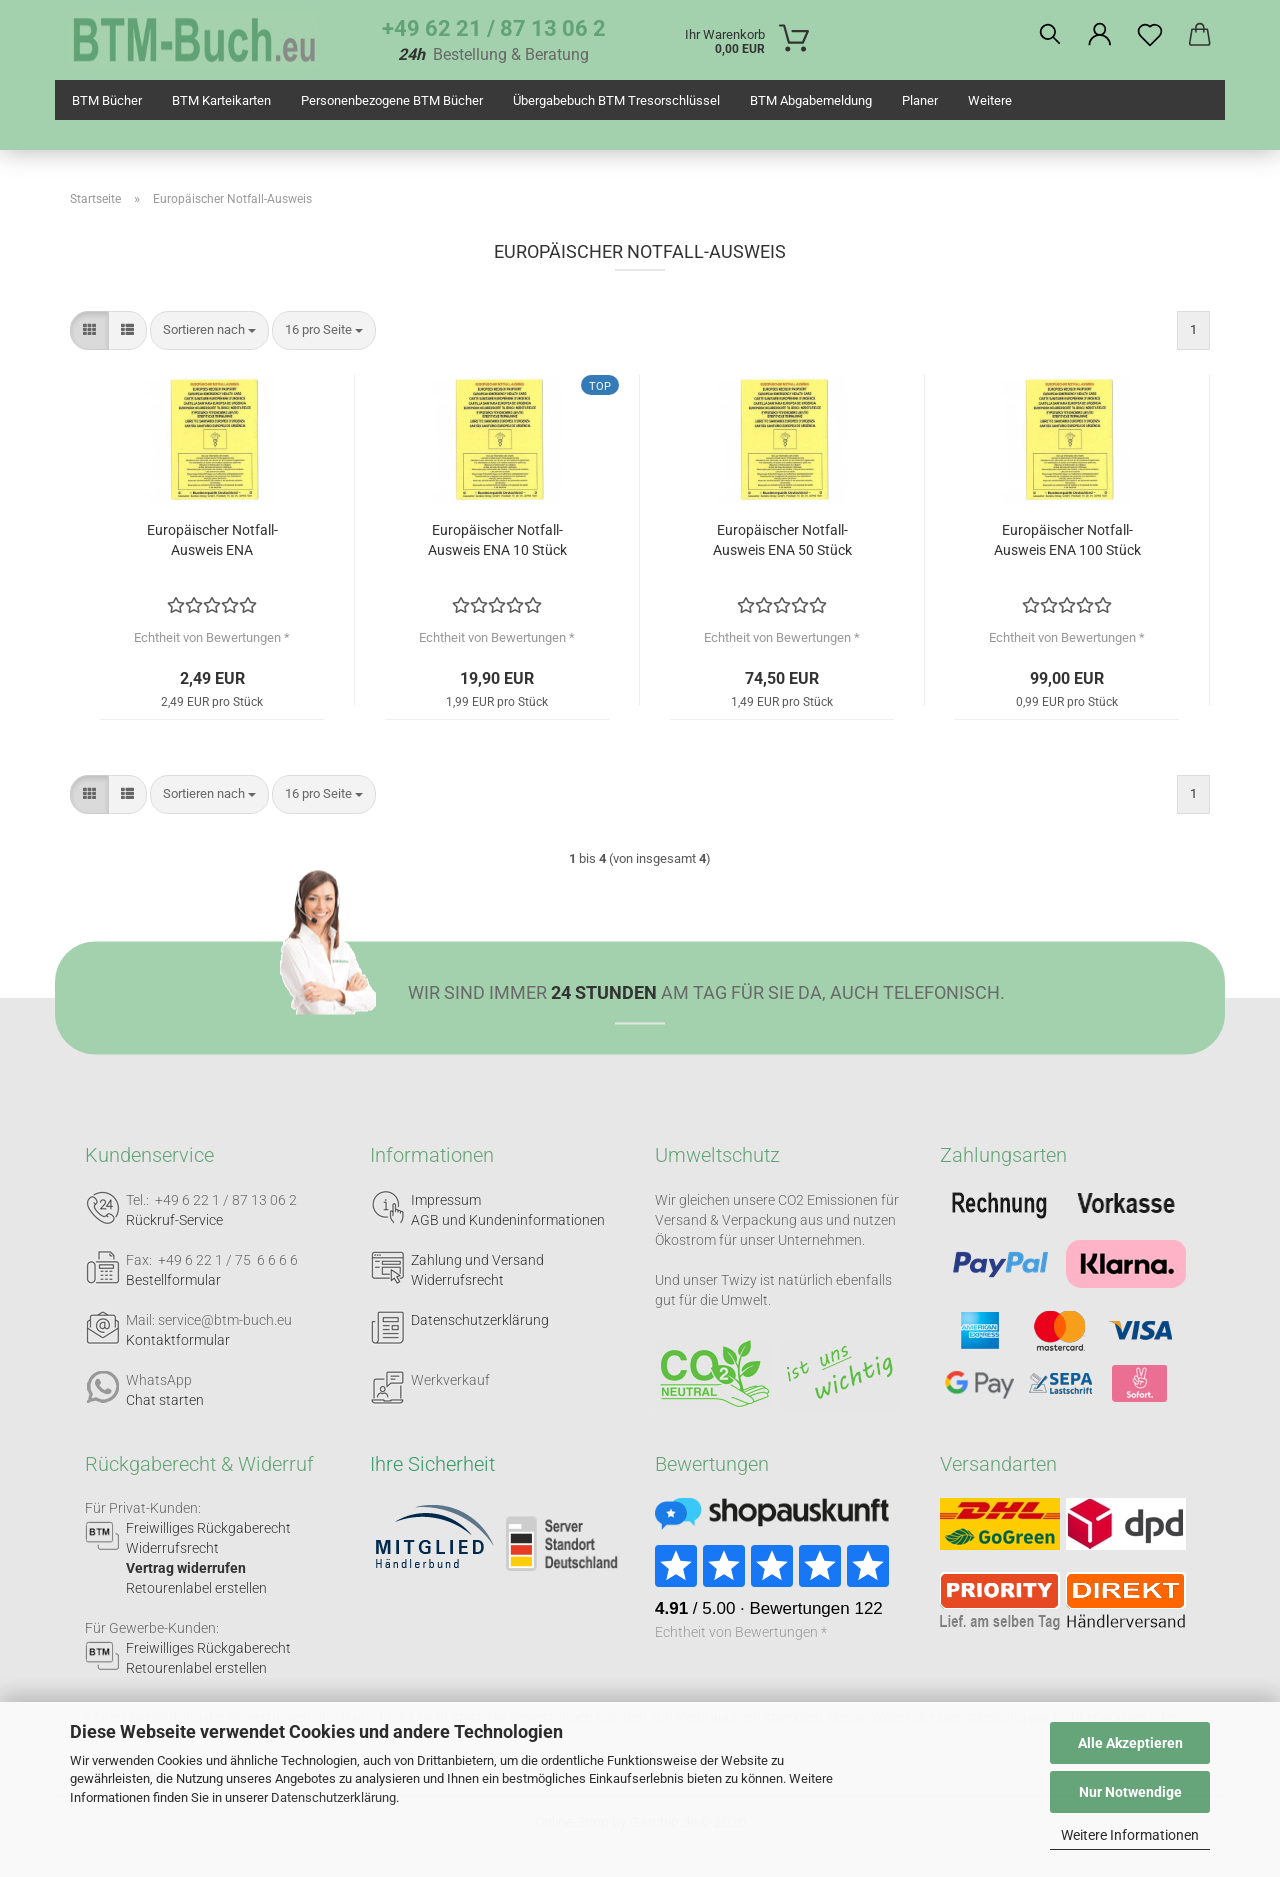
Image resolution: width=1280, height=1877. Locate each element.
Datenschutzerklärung (333, 1797)
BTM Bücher (107, 100)
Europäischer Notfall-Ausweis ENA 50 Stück (782, 540)
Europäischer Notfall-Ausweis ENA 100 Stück (1067, 540)
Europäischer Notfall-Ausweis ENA (212, 540)
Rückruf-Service (174, 1220)
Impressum (446, 1200)
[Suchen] (1050, 35)
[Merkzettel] (1150, 35)
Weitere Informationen (1130, 1835)
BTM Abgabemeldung (811, 100)
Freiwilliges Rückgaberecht (208, 1528)
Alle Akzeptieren (1130, 1743)
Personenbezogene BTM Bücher (392, 100)
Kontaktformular (178, 1340)
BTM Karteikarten (221, 100)
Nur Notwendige (1130, 1792)
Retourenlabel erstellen (196, 1588)
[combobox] (209, 330)
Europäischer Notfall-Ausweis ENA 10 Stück (497, 540)
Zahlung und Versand (477, 1260)
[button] (1100, 35)
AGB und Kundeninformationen (508, 1220)
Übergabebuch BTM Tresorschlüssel (616, 100)
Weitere (990, 100)
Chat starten (165, 1400)
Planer (920, 100)
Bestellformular (173, 1280)
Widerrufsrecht (457, 1280)
